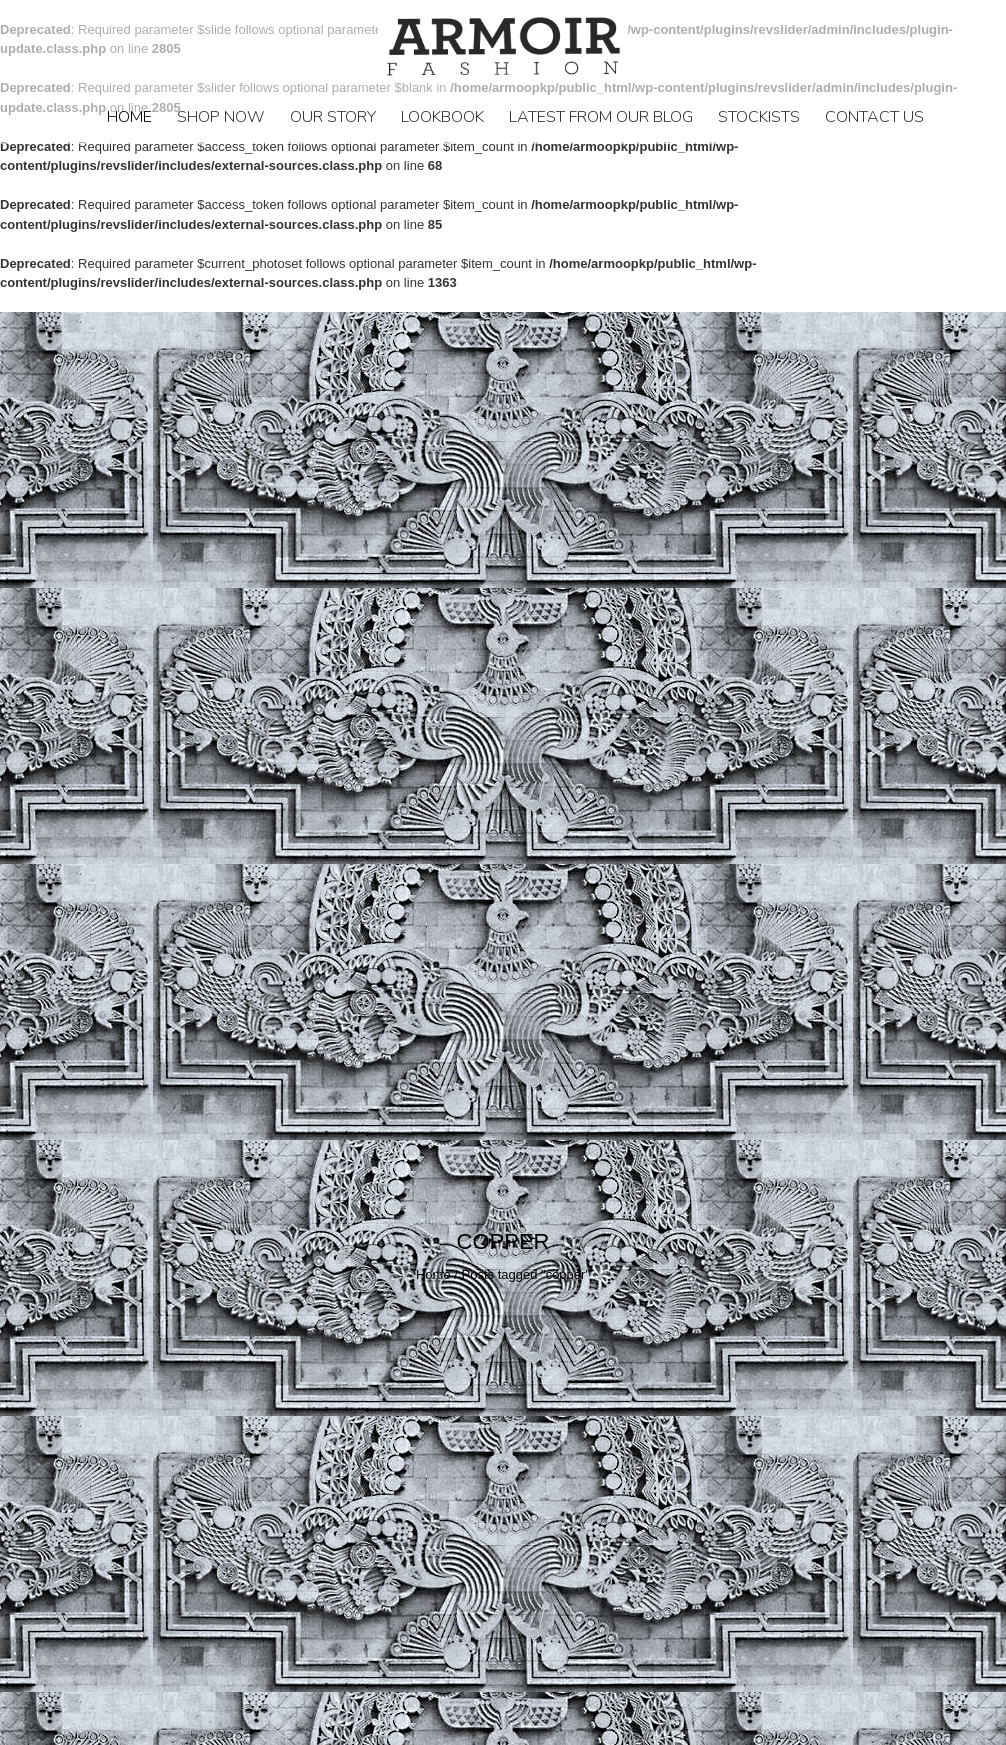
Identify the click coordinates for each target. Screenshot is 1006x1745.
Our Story (333, 117)
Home (129, 117)
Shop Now (221, 117)
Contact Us (874, 117)
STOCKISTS (759, 117)
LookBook (442, 117)
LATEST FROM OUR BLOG (601, 117)
